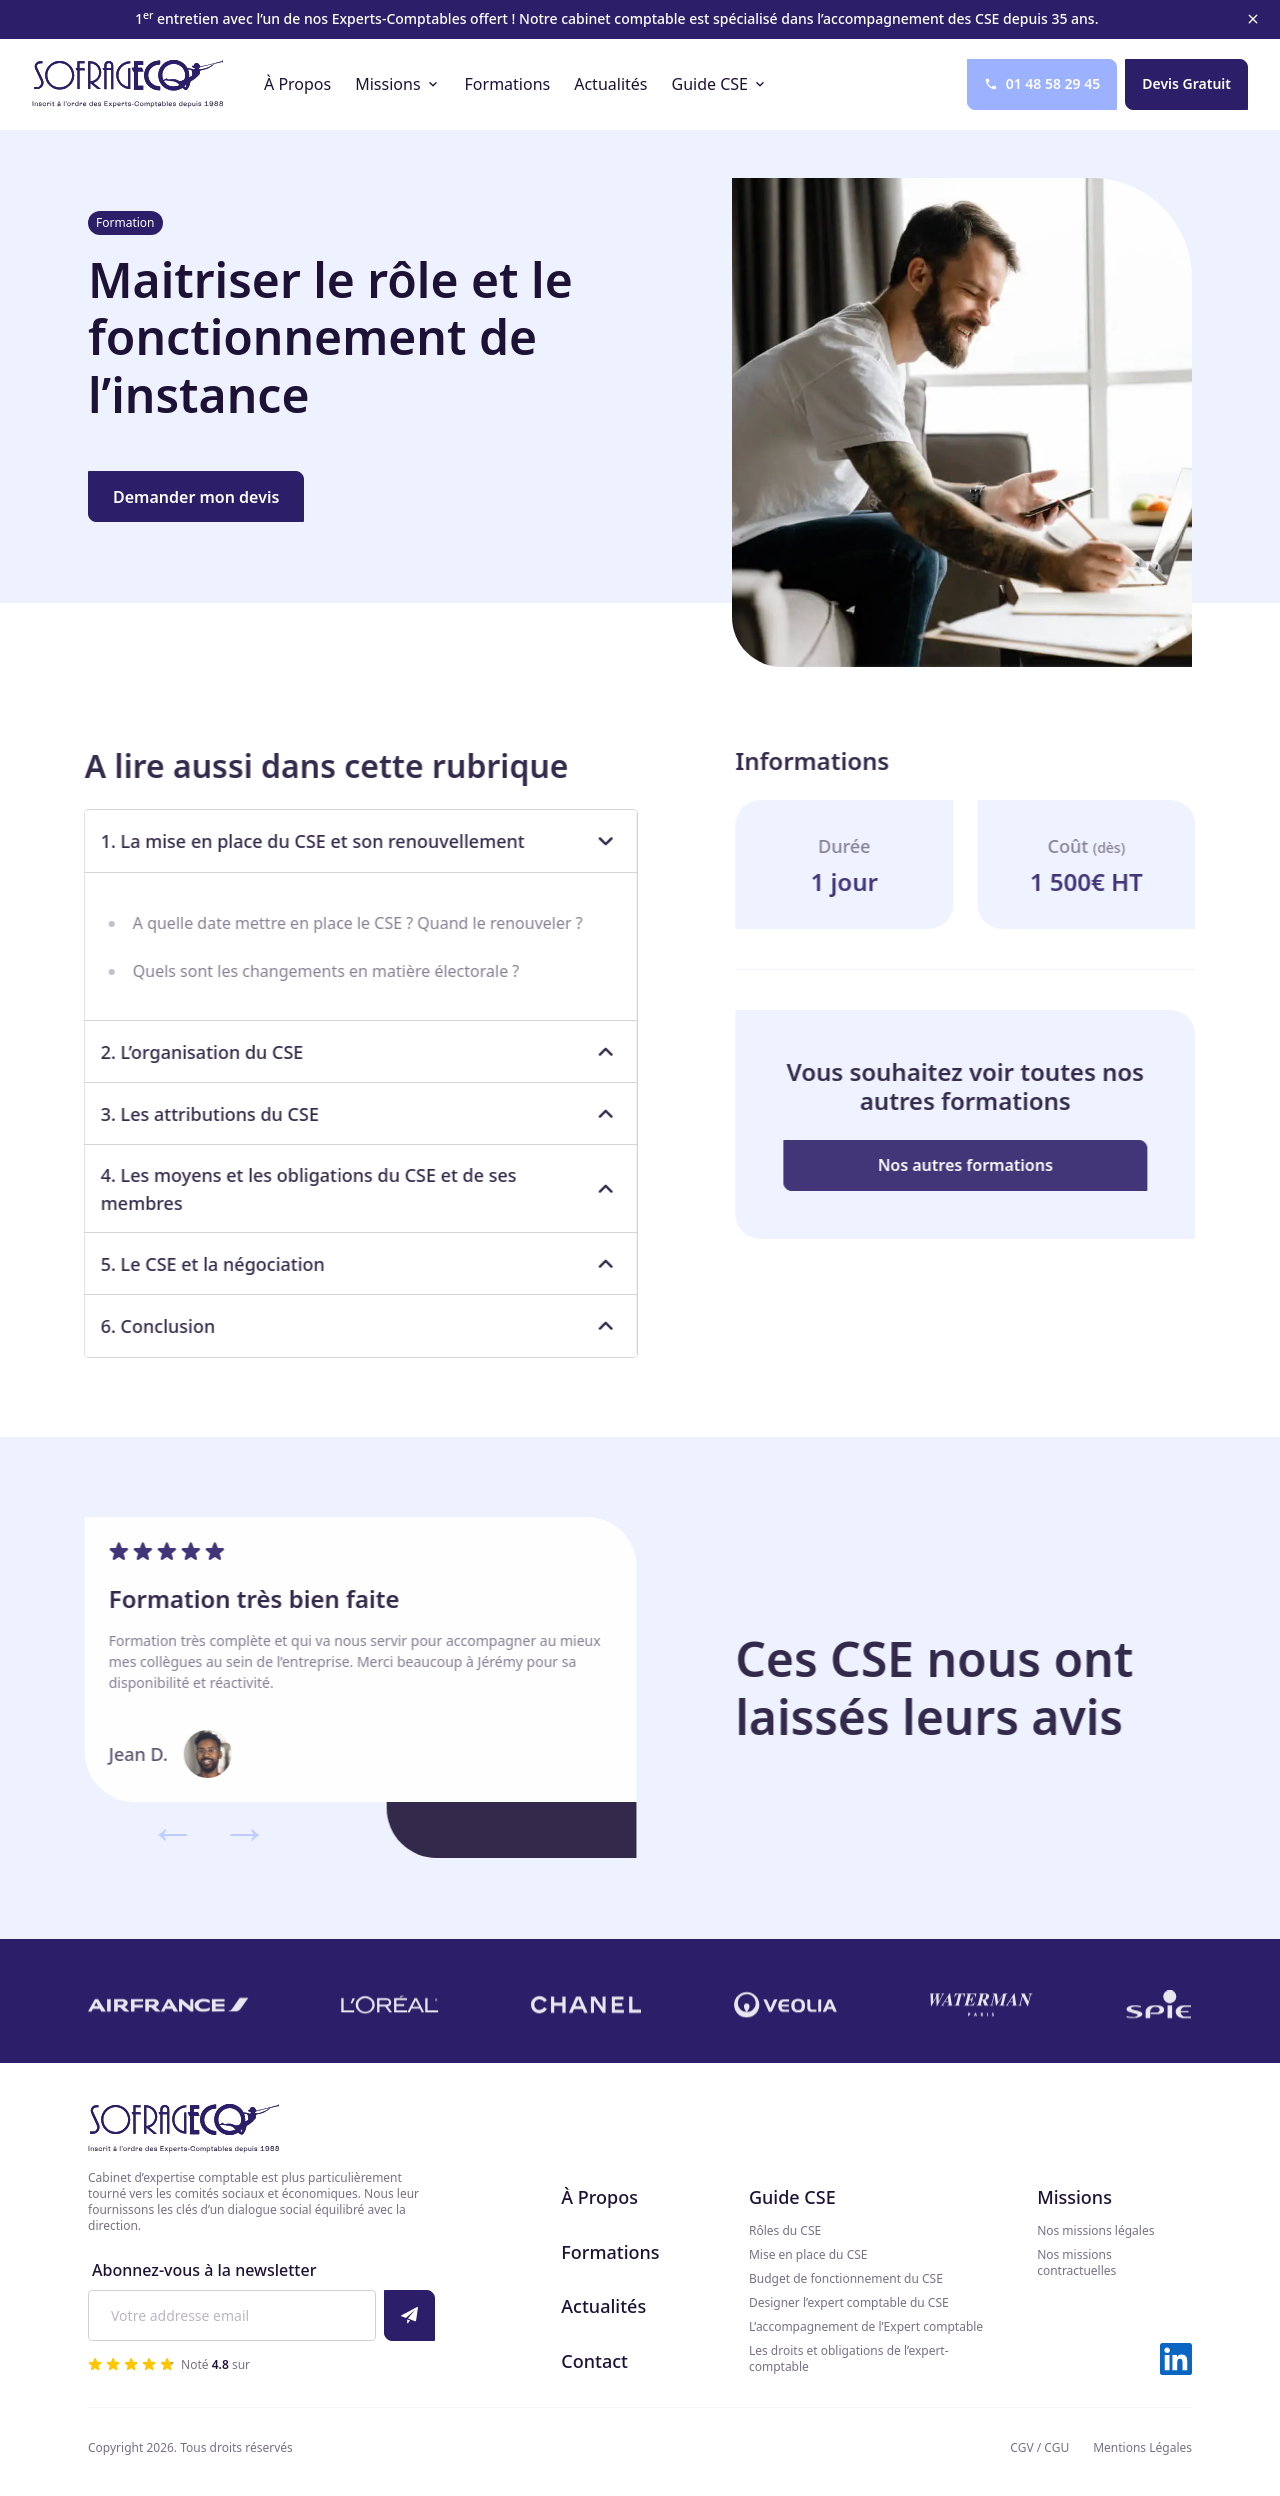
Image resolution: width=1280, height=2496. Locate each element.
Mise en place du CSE (808, 2255)
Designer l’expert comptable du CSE (849, 2303)
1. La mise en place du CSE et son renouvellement (346, 841)
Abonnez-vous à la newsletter (204, 2270)
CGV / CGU (1039, 2448)
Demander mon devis (196, 497)
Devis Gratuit (1186, 83)
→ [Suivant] (230, 1831)
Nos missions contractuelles (1076, 2263)
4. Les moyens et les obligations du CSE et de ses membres (346, 1189)
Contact (594, 2361)
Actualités (603, 2306)
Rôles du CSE (785, 2231)
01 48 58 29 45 (1042, 83)
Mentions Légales (1142, 2448)
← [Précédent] (158, 1831)
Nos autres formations (979, 1165)
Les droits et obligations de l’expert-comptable (849, 2359)
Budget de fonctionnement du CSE (846, 2279)
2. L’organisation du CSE (346, 1052)
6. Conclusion (346, 1326)
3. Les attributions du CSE (346, 1114)
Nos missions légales (1095, 2231)
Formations (610, 2252)
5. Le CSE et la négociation (346, 1264)
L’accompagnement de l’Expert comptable (866, 2327)
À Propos (599, 2197)
